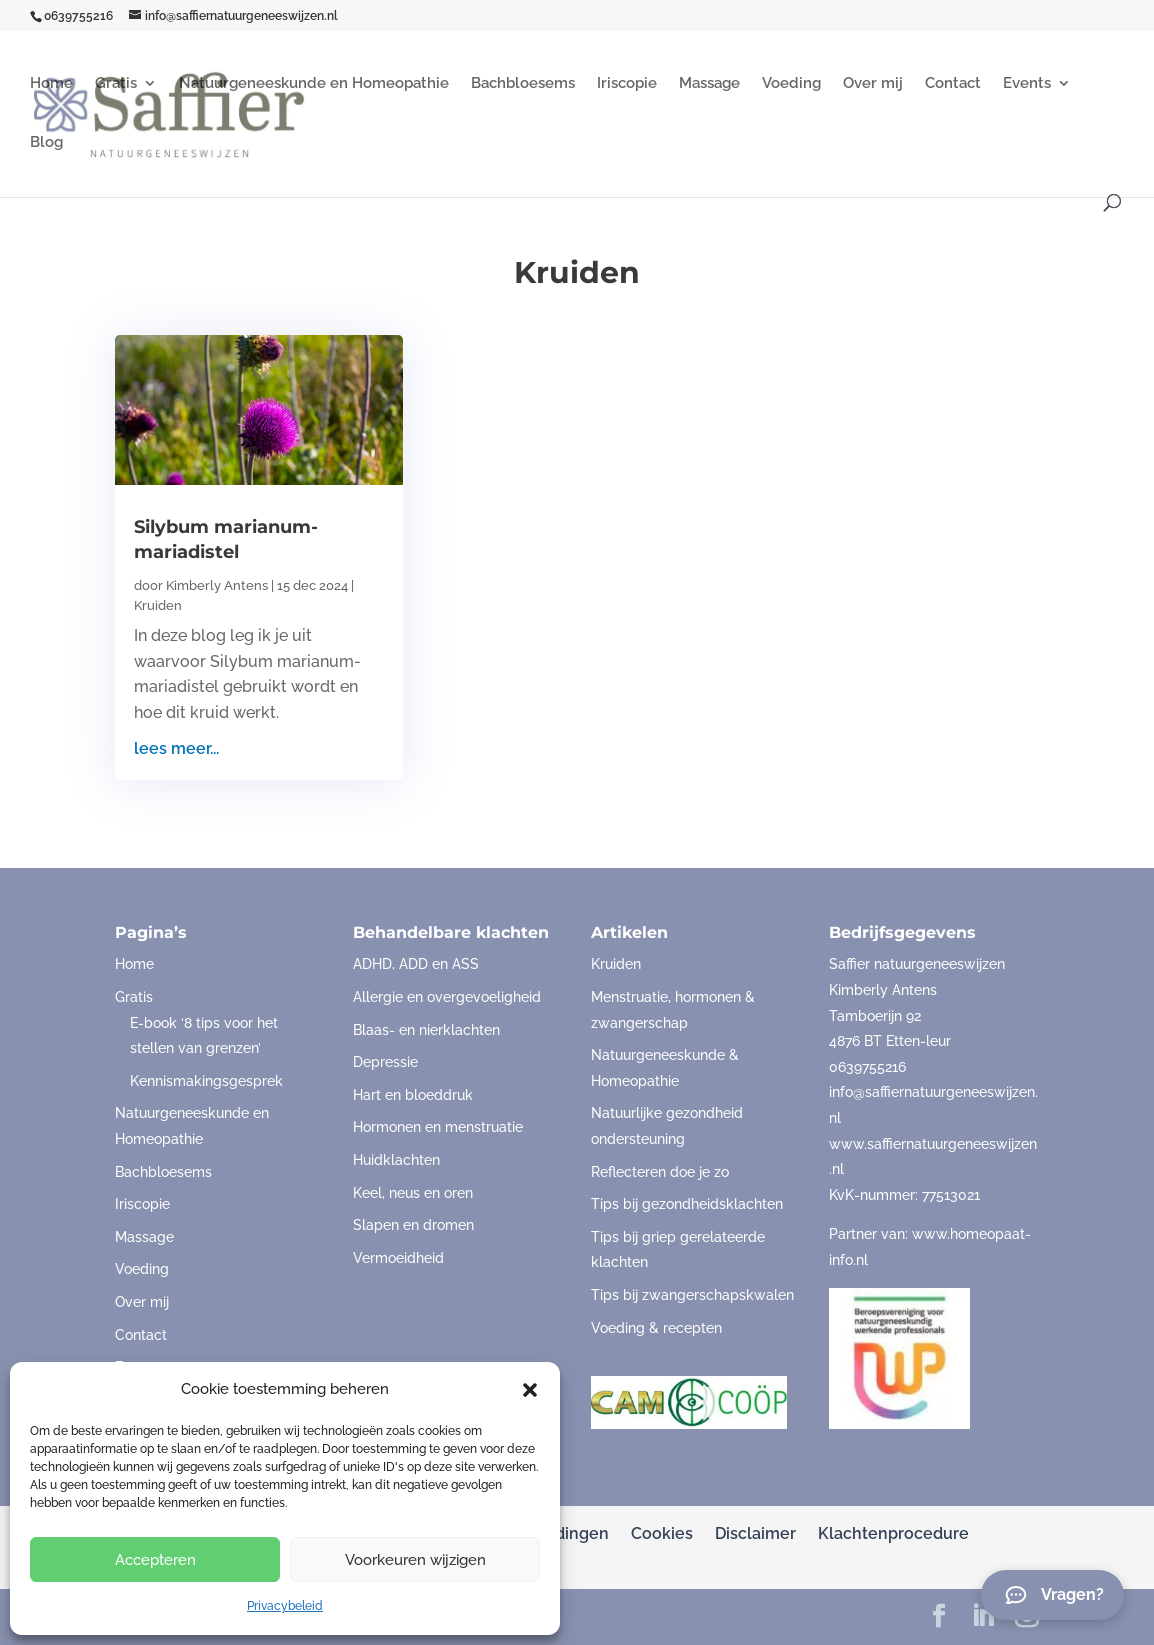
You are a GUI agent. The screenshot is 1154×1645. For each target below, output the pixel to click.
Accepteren (155, 1560)
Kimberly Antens (217, 585)
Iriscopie (627, 84)
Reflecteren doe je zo (660, 1172)
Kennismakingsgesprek (206, 1081)
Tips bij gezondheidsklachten (687, 1204)
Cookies (662, 1533)
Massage (709, 84)
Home (51, 84)
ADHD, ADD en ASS (416, 964)
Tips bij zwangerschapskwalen (692, 1295)
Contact (953, 84)
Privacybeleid (285, 1606)
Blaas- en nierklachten (426, 1030)
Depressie (385, 1062)
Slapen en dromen (413, 1225)
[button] (530, 1390)
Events (1027, 84)
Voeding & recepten (656, 1328)
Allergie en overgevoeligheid (447, 997)
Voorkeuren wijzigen (415, 1560)
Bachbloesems (523, 84)
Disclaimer (755, 1533)
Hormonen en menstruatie (438, 1127)
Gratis (116, 84)
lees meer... (176, 748)
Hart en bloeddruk (413, 1095)
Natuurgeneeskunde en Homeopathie (314, 84)
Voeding (791, 84)
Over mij (873, 84)
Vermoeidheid (398, 1258)
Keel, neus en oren (413, 1193)
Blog (46, 143)
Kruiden (158, 605)
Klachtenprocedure (893, 1533)
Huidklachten (396, 1160)
